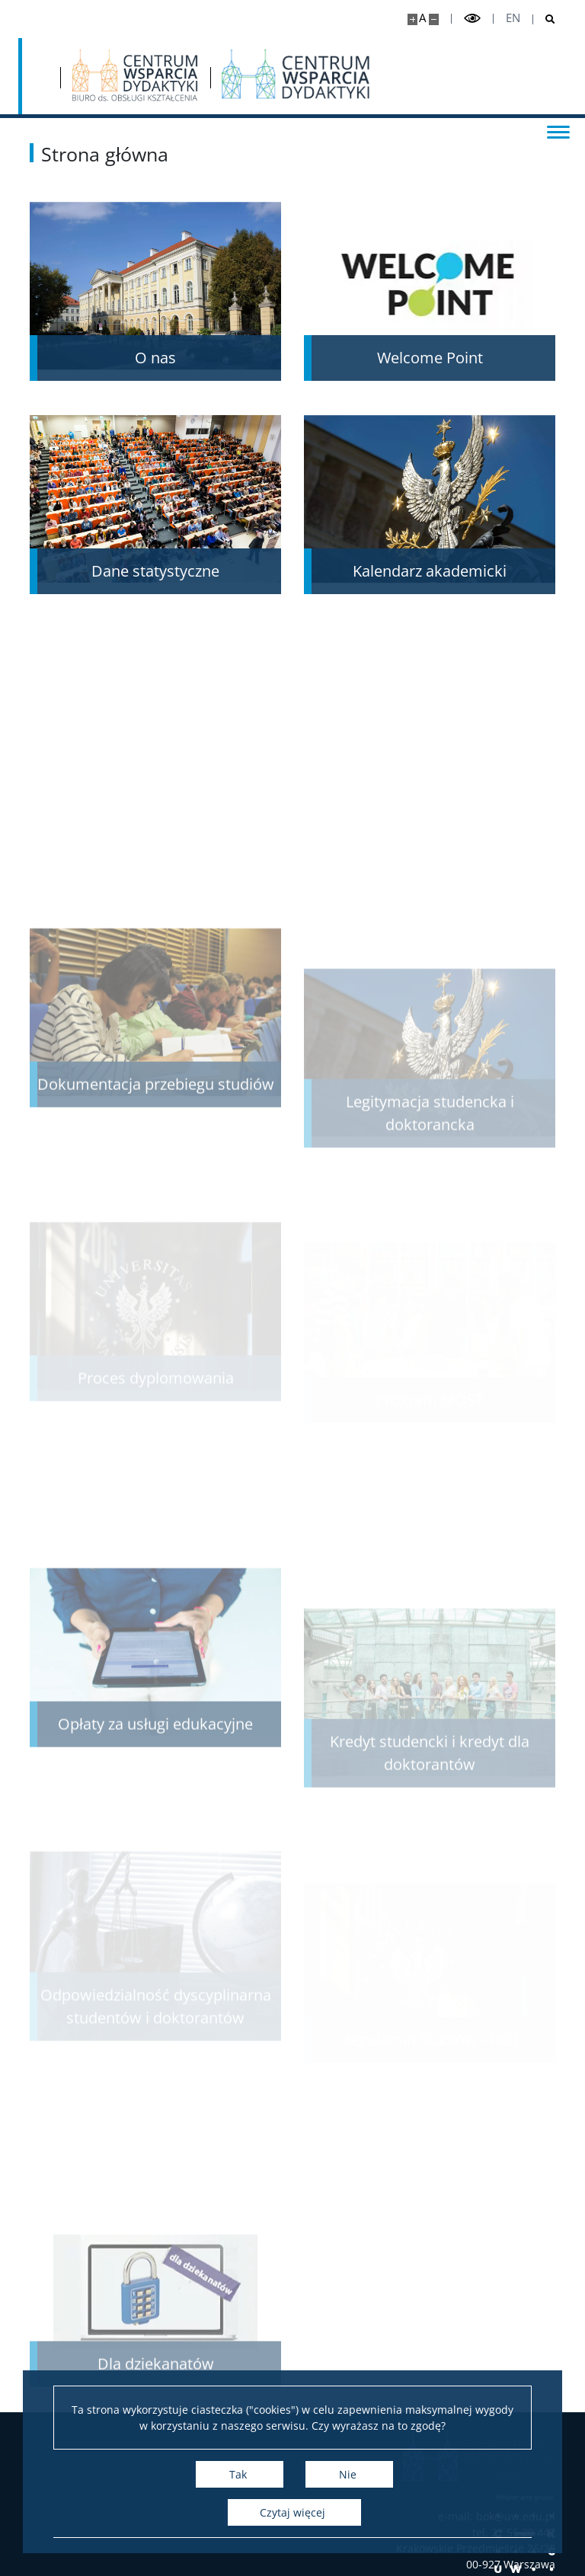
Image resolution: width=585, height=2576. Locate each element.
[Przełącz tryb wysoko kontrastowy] (472, 19)
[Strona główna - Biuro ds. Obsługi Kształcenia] (135, 76)
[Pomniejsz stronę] (434, 19)
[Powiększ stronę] (412, 19)
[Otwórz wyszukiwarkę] (544, 19)
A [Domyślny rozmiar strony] (422, 18)
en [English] (513, 18)
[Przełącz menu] (558, 131)
